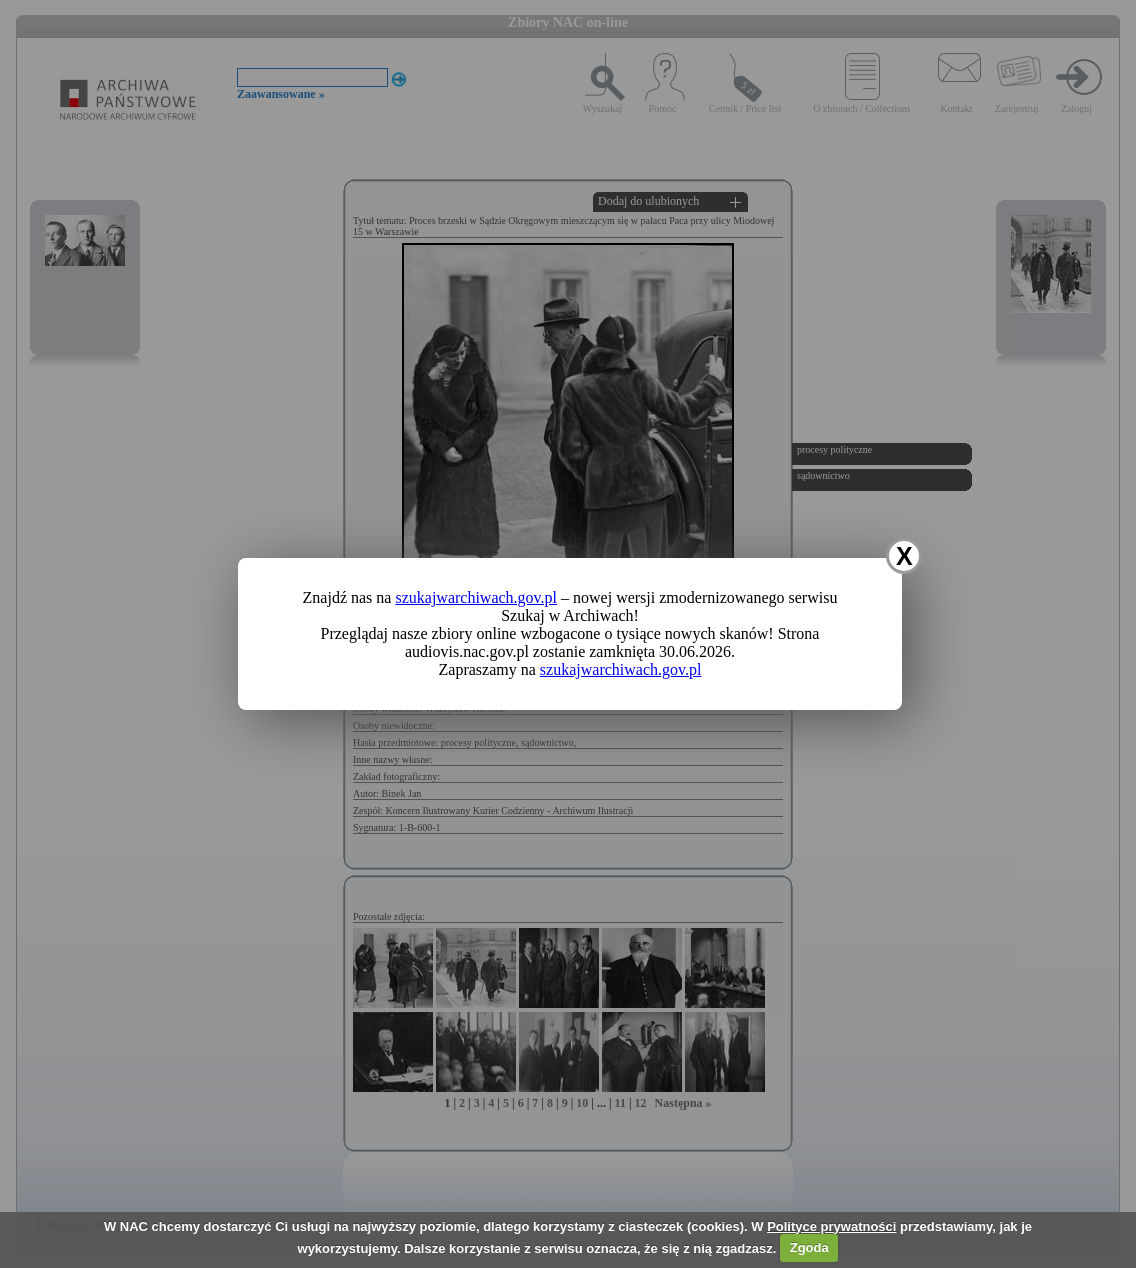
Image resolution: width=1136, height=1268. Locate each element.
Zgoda (809, 1247)
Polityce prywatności (831, 1226)
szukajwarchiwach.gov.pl (476, 597)
